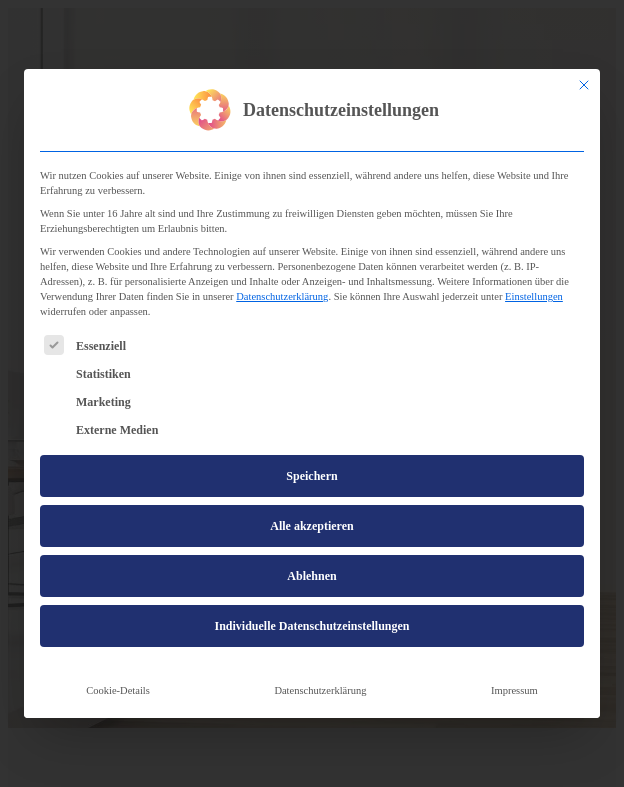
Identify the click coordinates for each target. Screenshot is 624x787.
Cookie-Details (118, 690)
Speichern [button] (311, 476)
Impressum (514, 690)
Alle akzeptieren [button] (311, 526)
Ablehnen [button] (311, 576)
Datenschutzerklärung (282, 296)
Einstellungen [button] (534, 296)
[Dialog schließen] (584, 85)
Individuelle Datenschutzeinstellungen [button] (311, 626)
